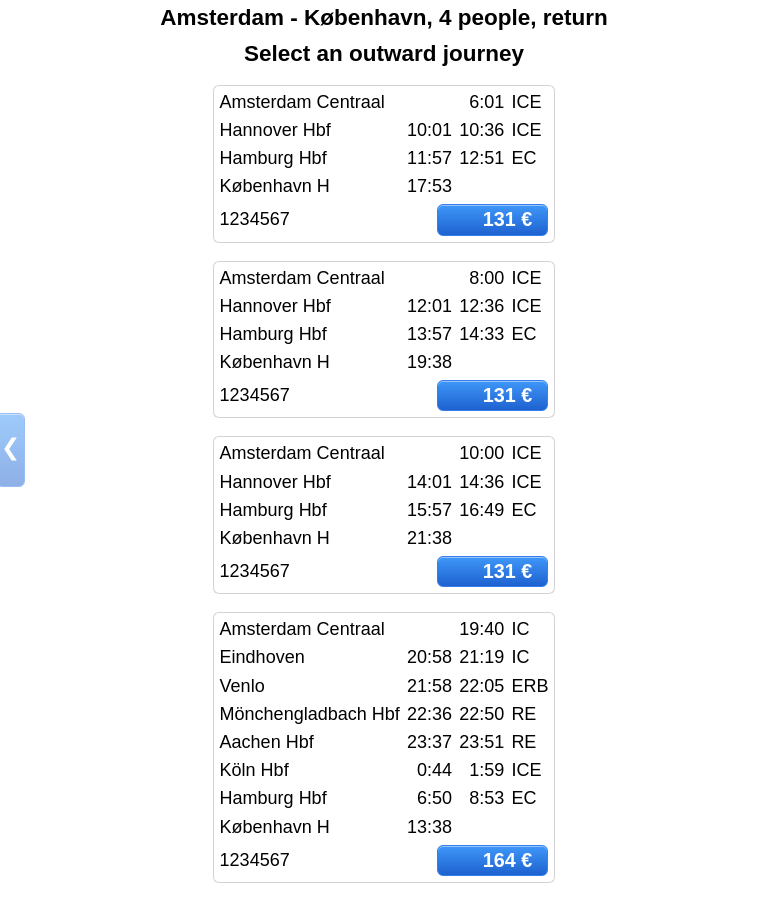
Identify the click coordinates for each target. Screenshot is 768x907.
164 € (508, 860)
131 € (508, 219)
